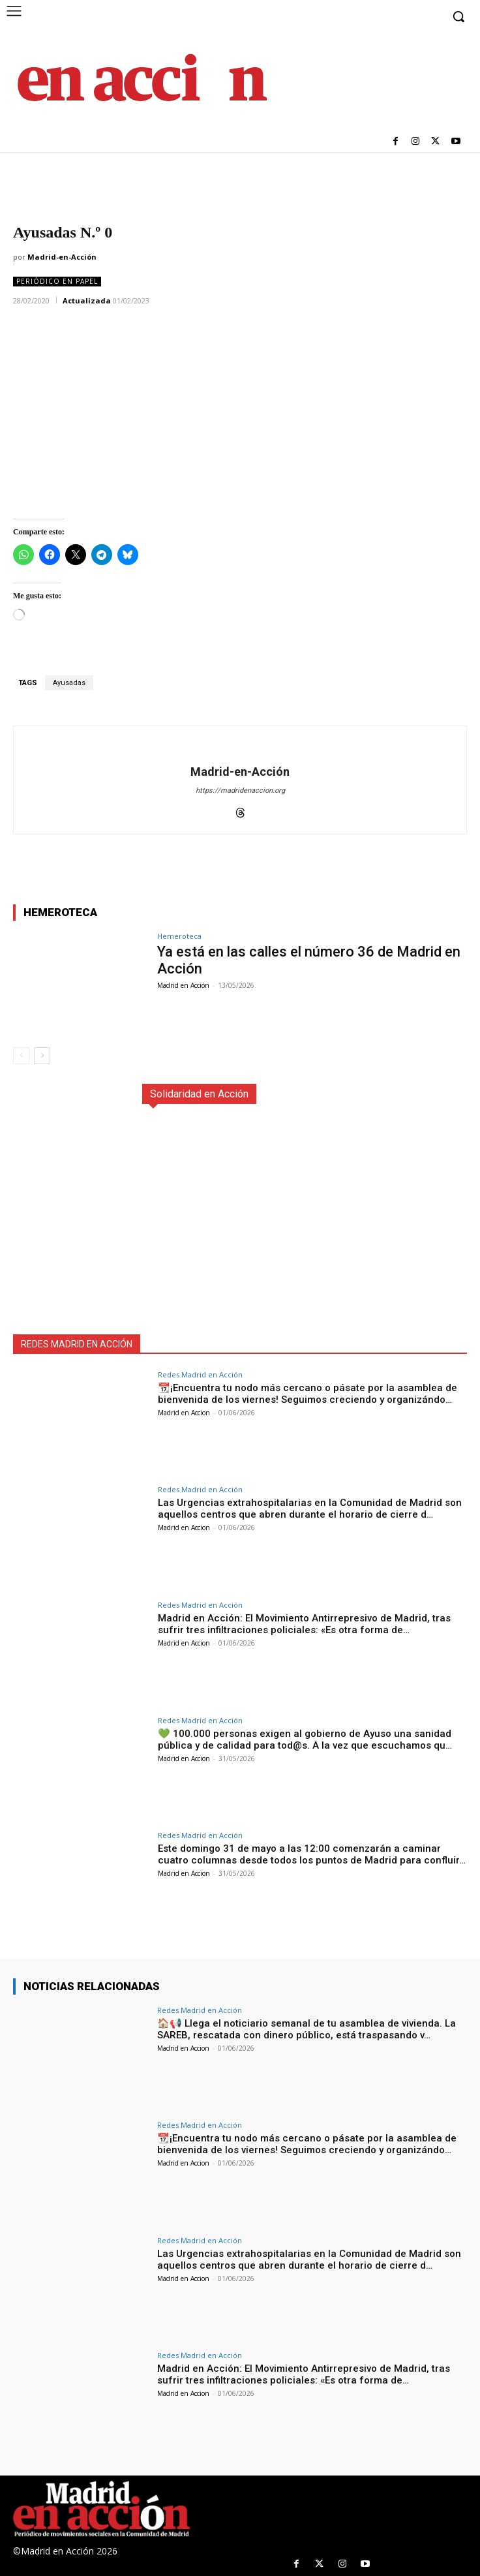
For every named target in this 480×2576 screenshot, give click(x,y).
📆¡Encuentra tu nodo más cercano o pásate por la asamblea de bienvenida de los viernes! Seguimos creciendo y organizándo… (307, 1393)
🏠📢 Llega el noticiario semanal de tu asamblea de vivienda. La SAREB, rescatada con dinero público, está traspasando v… (306, 2029)
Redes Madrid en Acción (200, 1374)
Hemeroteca (179, 936)
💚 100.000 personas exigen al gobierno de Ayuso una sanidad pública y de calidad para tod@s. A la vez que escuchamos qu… (305, 1739)
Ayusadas (69, 683)
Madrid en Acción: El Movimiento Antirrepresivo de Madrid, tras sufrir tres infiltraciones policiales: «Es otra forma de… (304, 1624)
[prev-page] (21, 1055)
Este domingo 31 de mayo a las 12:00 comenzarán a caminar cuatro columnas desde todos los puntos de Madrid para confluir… (312, 1854)
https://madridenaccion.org (240, 790)
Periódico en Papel (57, 281)
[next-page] (42, 1055)
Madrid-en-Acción (62, 257)
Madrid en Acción (183, 985)
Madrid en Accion (184, 1412)
